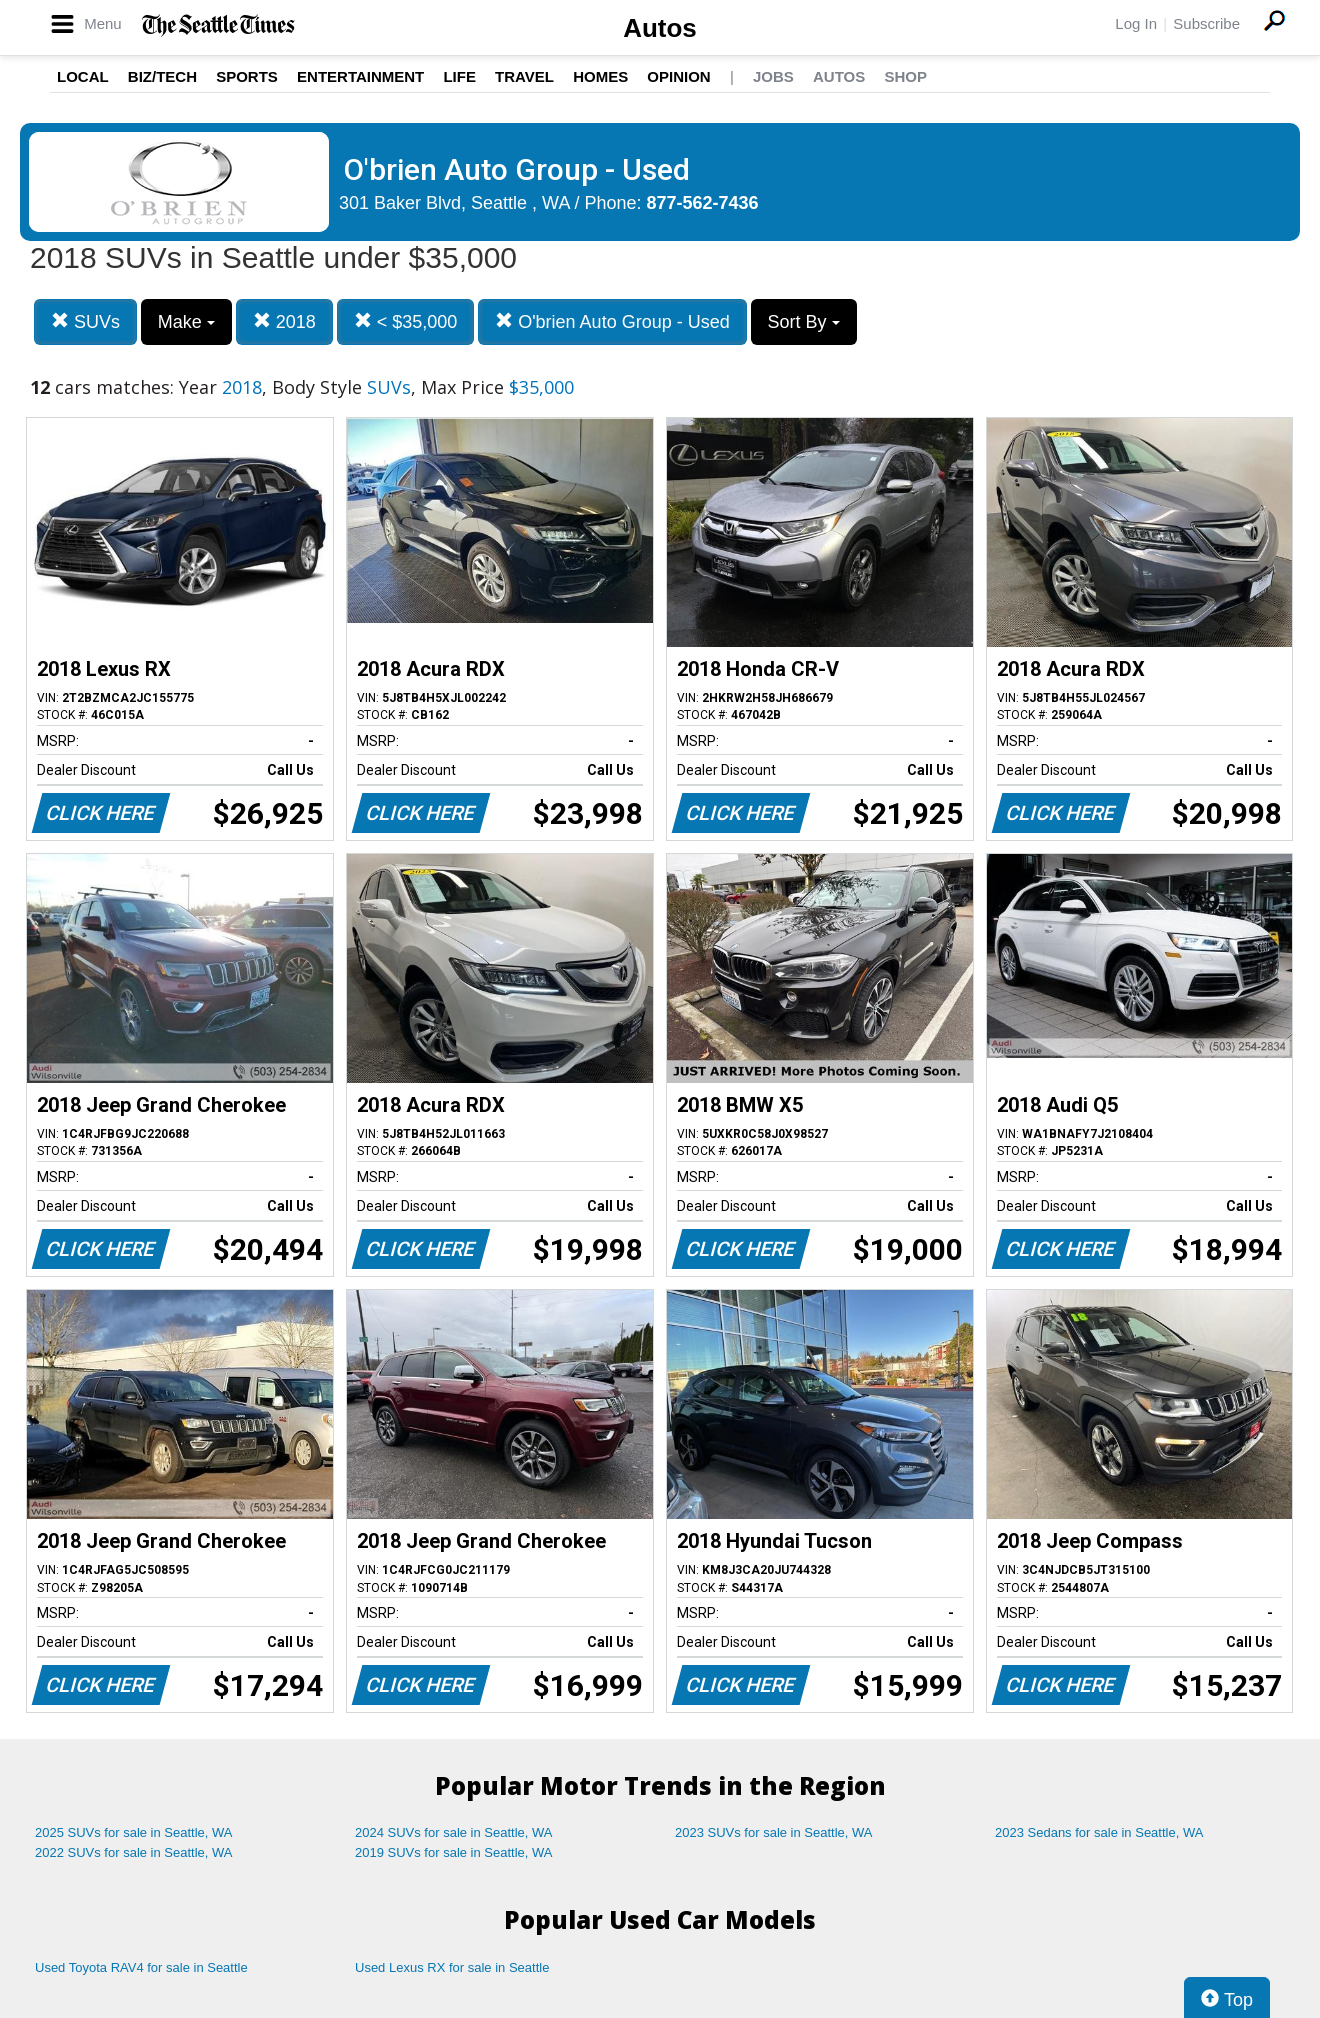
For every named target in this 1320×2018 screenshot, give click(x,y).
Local (83, 76)
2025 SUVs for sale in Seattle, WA (134, 1832)
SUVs (85, 321)
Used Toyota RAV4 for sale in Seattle (141, 1967)
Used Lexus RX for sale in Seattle (452, 1967)
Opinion (678, 76)
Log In (1136, 23)
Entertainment (360, 76)
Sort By (804, 322)
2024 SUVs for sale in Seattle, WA (454, 1832)
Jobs (773, 76)
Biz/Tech (162, 76)
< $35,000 (406, 321)
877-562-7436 (703, 203)
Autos (660, 28)
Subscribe (1206, 23)
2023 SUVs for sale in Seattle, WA (774, 1832)
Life (459, 76)
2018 (284, 321)
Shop (905, 76)
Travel (524, 76)
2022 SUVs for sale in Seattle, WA (134, 1852)
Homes (600, 76)
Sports (247, 76)
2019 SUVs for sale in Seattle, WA (454, 1852)
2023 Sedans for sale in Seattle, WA (1099, 1832)
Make (186, 322)
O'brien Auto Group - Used (612, 321)
